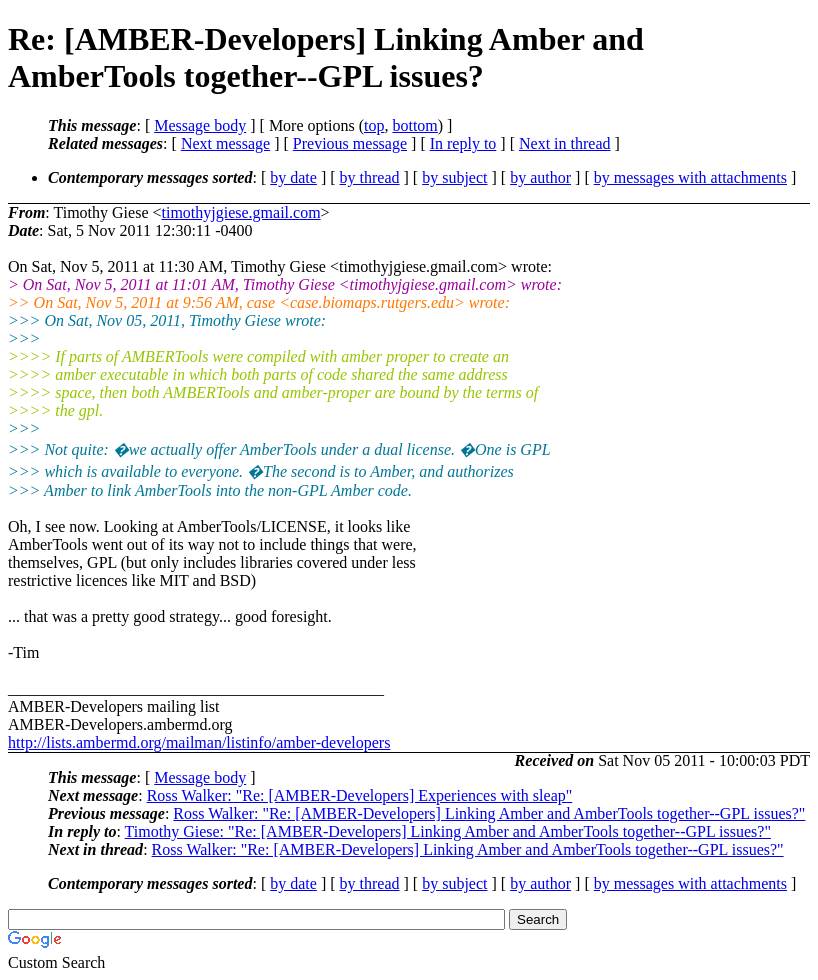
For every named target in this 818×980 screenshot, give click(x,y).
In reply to (463, 143)
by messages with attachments (690, 177)
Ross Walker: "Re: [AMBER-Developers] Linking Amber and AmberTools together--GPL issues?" (489, 813)
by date (293, 177)
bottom (414, 125)
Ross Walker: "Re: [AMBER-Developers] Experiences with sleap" (360, 795)
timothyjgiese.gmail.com (241, 212)
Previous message (350, 143)
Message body (200, 125)
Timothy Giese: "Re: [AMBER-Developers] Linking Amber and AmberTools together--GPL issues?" (448, 831)
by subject (454, 177)
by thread (370, 177)
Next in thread (565, 143)
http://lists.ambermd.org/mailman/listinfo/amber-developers (199, 742)
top (374, 125)
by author (540, 177)
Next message (225, 143)
